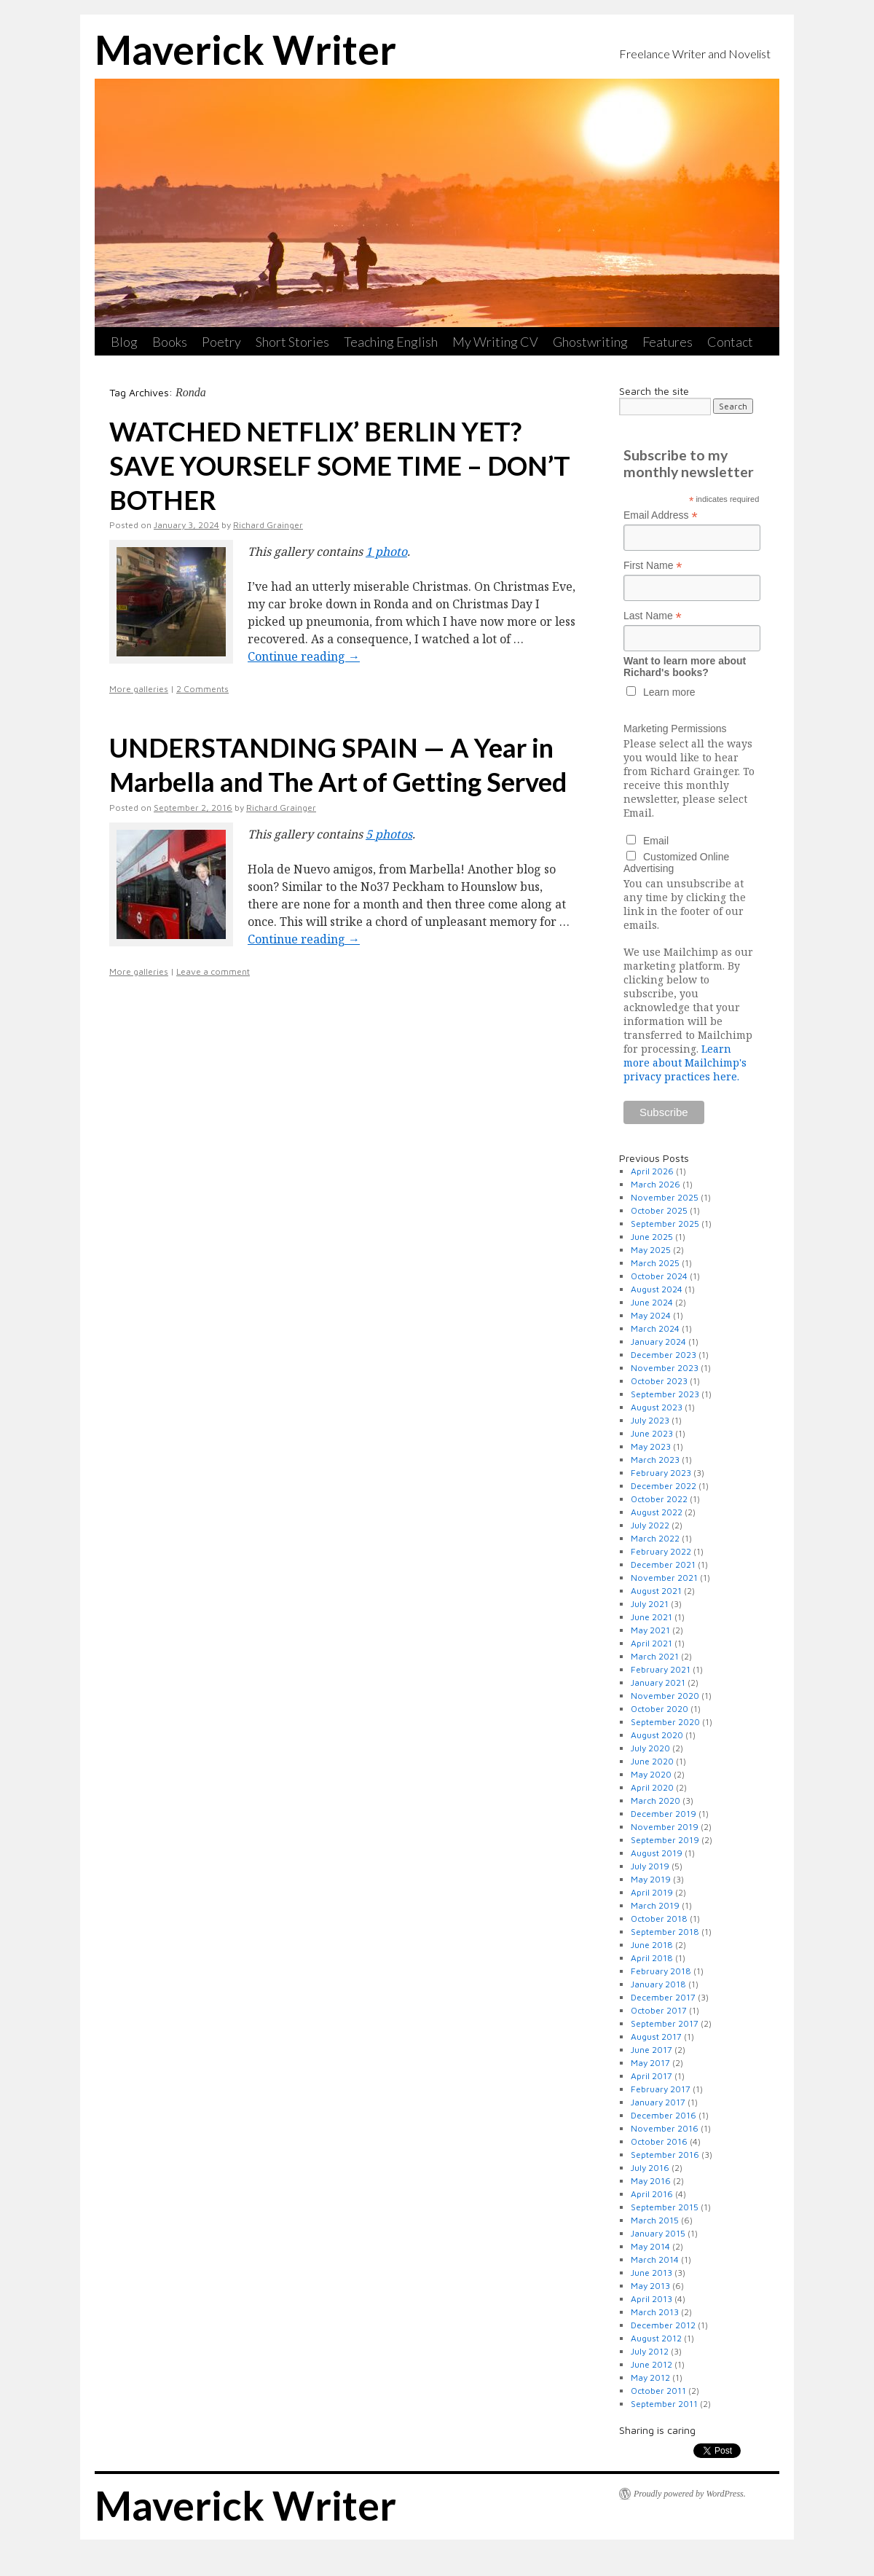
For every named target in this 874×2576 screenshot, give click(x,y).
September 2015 (664, 2207)
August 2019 (656, 1852)
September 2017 (664, 2023)
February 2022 (661, 1551)
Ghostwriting (590, 342)
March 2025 (655, 1262)
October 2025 (659, 1210)
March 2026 (655, 1184)
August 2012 (656, 2338)
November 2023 (664, 1367)
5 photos (389, 834)
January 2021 (658, 1682)
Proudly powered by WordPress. (690, 2494)
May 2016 (651, 2180)
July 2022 (650, 1525)
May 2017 (650, 2062)
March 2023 (655, 1459)
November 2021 (664, 1577)
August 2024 (656, 1289)
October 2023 (659, 1380)
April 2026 (652, 1171)
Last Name (652, 616)
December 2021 (663, 1564)
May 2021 (650, 1630)
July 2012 (650, 2351)
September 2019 (665, 1839)
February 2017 (660, 2089)
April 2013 (651, 2298)
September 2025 (665, 1223)
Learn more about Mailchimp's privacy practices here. (685, 1062)
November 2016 (664, 2128)
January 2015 (658, 2233)
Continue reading (304, 656)
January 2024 (658, 1341)
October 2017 (659, 2010)
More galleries (138, 688)
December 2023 (663, 1354)
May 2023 (651, 1446)
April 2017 (651, 2075)
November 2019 (664, 1826)
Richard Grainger (268, 524)
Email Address (660, 515)
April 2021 (651, 1643)
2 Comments (202, 688)
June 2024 (652, 1302)
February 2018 (661, 1971)
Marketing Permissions (675, 728)
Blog (124, 342)
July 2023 (650, 1420)
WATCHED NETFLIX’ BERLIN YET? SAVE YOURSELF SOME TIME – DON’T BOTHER (339, 465)
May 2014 (650, 2246)
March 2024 (655, 1328)
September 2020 (665, 1721)
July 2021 (650, 1603)
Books (169, 342)
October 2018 (659, 1918)
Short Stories (292, 342)
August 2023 (656, 1407)
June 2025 (652, 1236)
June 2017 (651, 2049)
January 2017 (658, 2102)
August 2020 (657, 1734)
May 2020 (651, 1774)
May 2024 (651, 1315)
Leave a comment (213, 971)
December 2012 (663, 2325)
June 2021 (651, 1616)
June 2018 (652, 1944)
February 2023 (661, 1472)
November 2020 (665, 1695)
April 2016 (652, 2193)
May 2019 (651, 1879)
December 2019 (663, 1813)
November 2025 (664, 1197)
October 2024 (659, 1276)
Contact (730, 342)
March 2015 (655, 2220)
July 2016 (650, 2167)
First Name (652, 566)
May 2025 (651, 1249)
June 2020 (652, 1761)
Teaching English (391, 342)
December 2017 (663, 1997)
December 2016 (663, 2115)
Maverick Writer (245, 49)
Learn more (669, 692)
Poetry (221, 342)
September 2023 (665, 1394)
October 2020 (659, 1708)
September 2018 (665, 1931)
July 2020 (650, 1748)
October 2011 (658, 2390)
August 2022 (656, 1512)
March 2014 (655, 2259)
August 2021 (656, 1590)
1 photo (386, 551)
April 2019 (652, 1892)
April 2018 (652, 1957)
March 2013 (655, 2311)
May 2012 (650, 2377)
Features (667, 342)
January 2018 (658, 1984)
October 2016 (659, 2141)
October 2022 (659, 1498)
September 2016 (665, 2154)
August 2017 (656, 2036)
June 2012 (651, 2364)
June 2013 (651, 2272)
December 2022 (663, 1485)
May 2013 (650, 2285)
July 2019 (650, 1866)
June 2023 (652, 1433)
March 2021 (655, 1656)
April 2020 (652, 1787)
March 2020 (655, 1800)
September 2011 (664, 2403)
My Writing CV (495, 342)
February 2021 (660, 1669)
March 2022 (655, 1538)
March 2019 (655, 1905)
